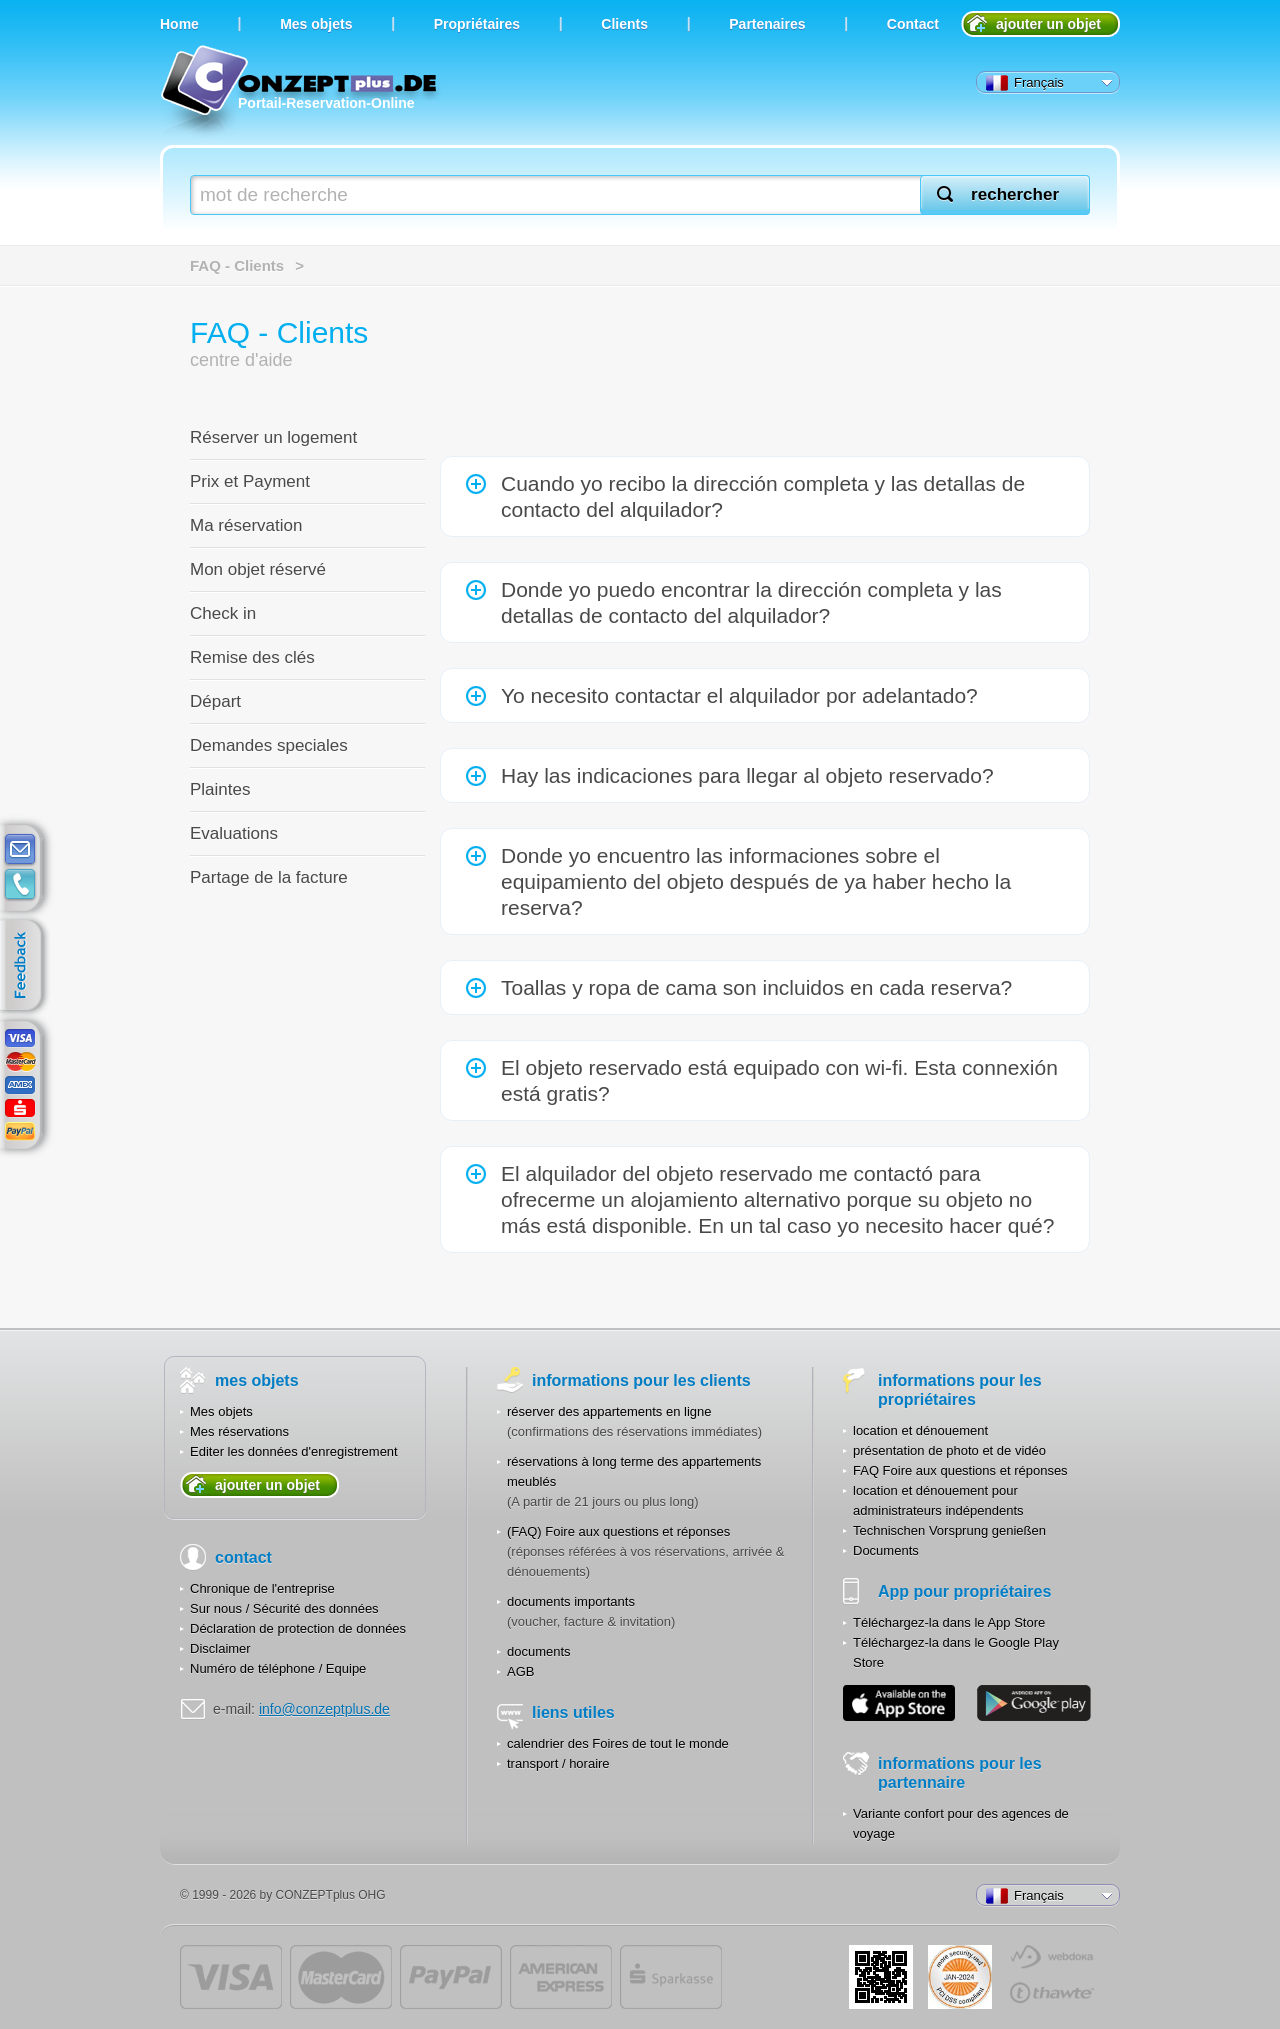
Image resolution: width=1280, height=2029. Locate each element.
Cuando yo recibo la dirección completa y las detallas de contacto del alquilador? (763, 496)
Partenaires (767, 24)
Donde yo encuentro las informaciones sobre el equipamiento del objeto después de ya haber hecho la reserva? (756, 881)
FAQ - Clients (237, 265)
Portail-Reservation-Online (301, 92)
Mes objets (221, 1411)
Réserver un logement (273, 437)
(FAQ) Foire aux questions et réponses (618, 1531)
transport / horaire (558, 1763)
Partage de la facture (269, 877)
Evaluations (234, 833)
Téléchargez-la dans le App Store (949, 1622)
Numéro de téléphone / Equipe (278, 1668)
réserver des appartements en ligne (609, 1411)
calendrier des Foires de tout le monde (618, 1743)
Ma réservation (246, 525)
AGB (520, 1671)
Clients (624, 24)
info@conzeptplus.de (324, 1709)
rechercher (1015, 194)
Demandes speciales (269, 745)
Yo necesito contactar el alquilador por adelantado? (739, 695)
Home (179, 24)
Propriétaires (477, 24)
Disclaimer (220, 1648)
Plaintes (220, 789)
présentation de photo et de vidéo (949, 1450)
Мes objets (316, 24)
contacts (20, 885)
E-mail (20, 850)
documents (539, 1651)
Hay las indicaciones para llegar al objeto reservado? (747, 775)
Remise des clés (252, 657)
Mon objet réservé (258, 569)
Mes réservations (239, 1431)
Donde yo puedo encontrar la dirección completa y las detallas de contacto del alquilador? (751, 602)
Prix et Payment (250, 481)
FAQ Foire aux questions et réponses (960, 1470)
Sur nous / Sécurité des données (284, 1608)
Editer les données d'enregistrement (294, 1451)
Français (1025, 83)
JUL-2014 (960, 1977)
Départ (215, 701)
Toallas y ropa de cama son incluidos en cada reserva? (756, 987)
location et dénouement (920, 1430)
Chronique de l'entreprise (262, 1588)
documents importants (571, 1601)
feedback (25, 966)
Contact (913, 24)
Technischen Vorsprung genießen (949, 1530)
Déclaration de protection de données (298, 1628)
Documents (886, 1550)
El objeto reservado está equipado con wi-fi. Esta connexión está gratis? (779, 1080)
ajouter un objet (1048, 24)
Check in (223, 613)
